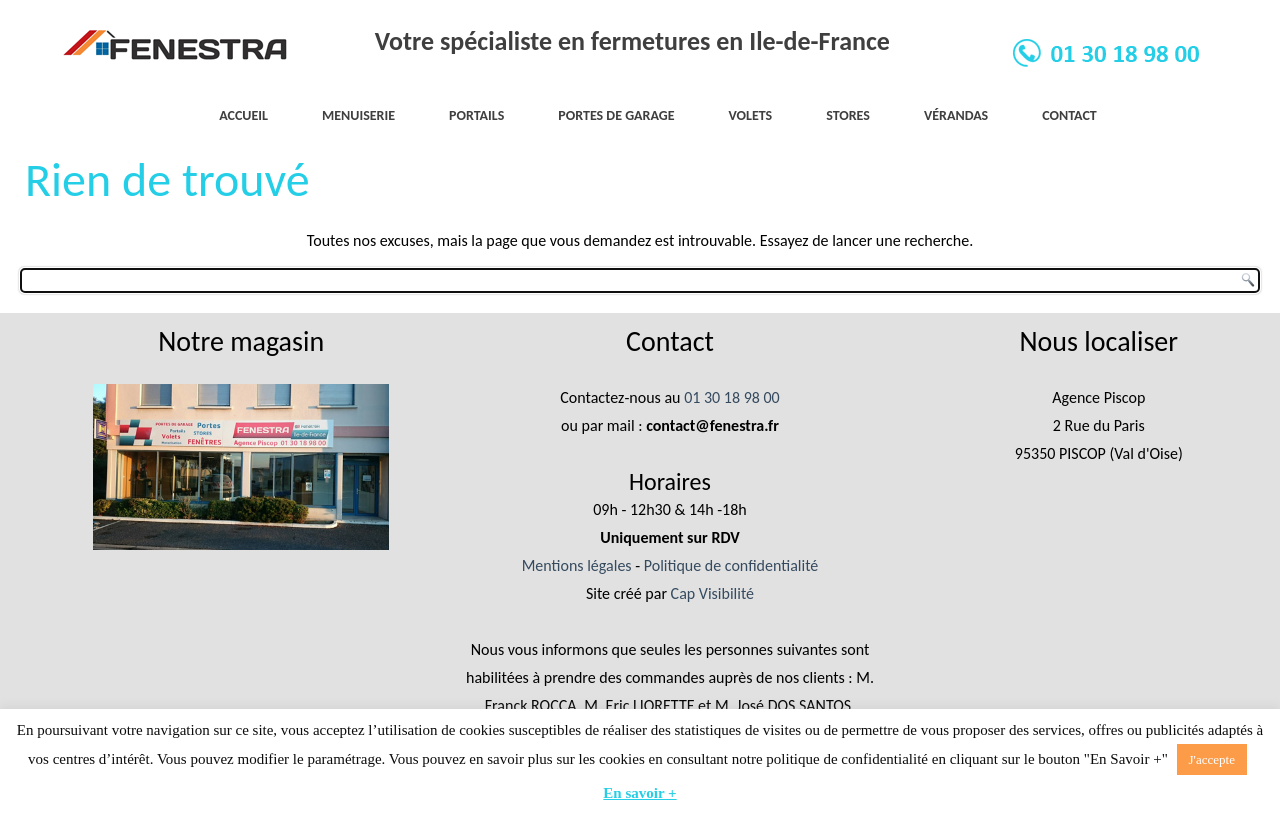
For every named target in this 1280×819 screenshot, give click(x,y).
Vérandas (956, 115)
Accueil (243, 115)
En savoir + (639, 793)
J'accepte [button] (1212, 759)
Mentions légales (577, 565)
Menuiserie (358, 115)
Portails (476, 115)
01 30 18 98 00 (732, 397)
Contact (1069, 115)
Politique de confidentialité (731, 565)
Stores (848, 115)
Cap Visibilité (712, 593)
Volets (751, 115)
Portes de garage (616, 115)
